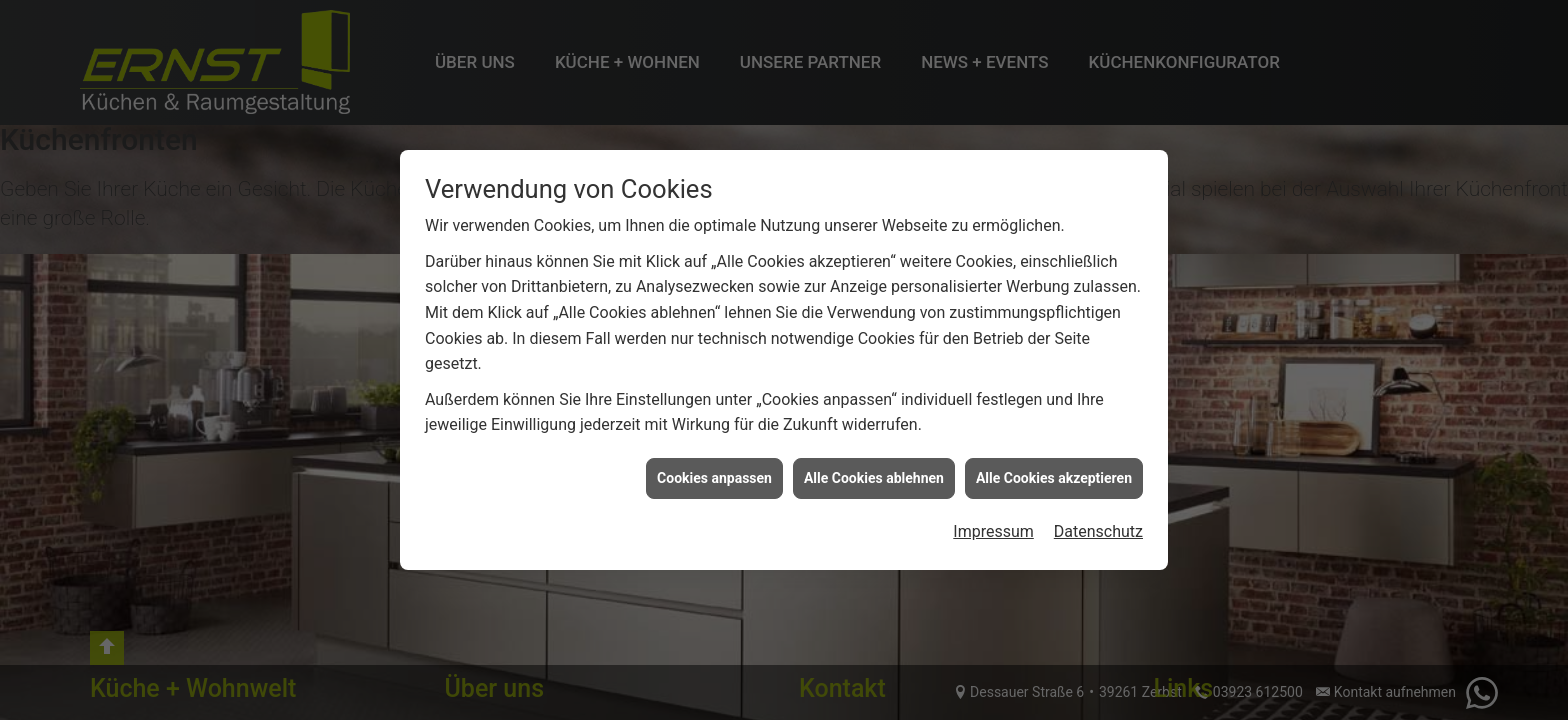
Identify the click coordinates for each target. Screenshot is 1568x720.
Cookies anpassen (714, 478)
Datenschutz (1098, 531)
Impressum (993, 531)
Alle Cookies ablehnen (874, 478)
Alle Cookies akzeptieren (1054, 478)
